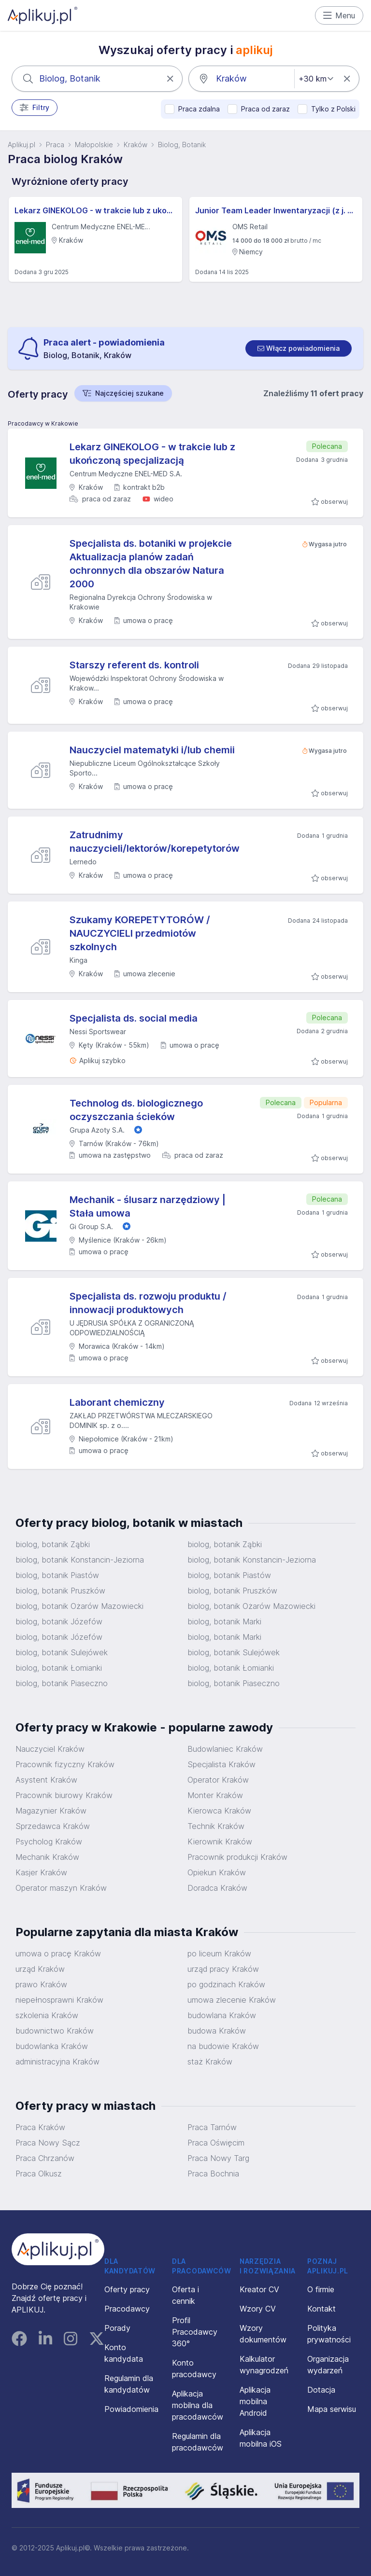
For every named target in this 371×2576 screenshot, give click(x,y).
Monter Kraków (215, 1795)
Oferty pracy (127, 2289)
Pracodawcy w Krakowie (43, 423)
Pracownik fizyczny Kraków (64, 1764)
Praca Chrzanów (44, 2158)
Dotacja (321, 2390)
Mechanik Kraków (47, 1857)
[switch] (298, 348)
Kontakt (321, 2308)
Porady (117, 2328)
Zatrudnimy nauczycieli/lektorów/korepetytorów (155, 841)
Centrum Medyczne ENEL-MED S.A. (126, 474)
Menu (339, 15)
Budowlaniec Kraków (225, 1749)
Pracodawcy (127, 2308)
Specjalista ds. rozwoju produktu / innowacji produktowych (148, 1303)
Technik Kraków (215, 1826)
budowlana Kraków (221, 2015)
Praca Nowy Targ (218, 2158)
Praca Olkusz (38, 2173)
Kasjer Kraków (41, 1872)
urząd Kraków (40, 1969)
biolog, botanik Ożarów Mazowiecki (79, 1606)
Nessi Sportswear (98, 1031)
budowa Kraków (216, 2031)
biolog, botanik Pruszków (60, 1590)
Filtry (34, 107)
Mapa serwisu (331, 2409)
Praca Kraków (40, 2127)
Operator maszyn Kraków (61, 1888)
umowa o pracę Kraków (58, 1953)
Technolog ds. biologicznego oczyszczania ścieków (136, 1109)
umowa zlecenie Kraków (231, 2000)
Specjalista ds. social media (134, 1018)
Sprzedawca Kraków (52, 1826)
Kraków (135, 144)
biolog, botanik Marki (224, 1621)
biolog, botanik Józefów (58, 1621)
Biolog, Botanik (182, 144)
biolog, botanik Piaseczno (61, 1683)
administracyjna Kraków (57, 2061)
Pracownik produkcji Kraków (237, 1857)
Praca (55, 144)
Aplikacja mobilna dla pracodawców (197, 2405)
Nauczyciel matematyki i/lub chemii (152, 750)
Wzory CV (258, 2308)
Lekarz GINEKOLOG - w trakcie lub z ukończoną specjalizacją (95, 210)
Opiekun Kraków (216, 1872)
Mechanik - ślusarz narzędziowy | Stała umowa (148, 1206)
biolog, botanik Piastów (57, 1575)
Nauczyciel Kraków (50, 1749)
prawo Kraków (41, 1984)
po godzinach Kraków (226, 1984)
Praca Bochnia (213, 2173)
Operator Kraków (218, 1780)
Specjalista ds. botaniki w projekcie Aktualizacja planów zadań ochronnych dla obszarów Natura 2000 (151, 564)
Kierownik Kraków (219, 1841)
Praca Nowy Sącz (47, 2142)
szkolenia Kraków (46, 2015)
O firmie (320, 2289)
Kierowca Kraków (219, 1810)
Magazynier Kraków (50, 1810)
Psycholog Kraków (48, 1841)
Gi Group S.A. (91, 1226)
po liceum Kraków (219, 1953)
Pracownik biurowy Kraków (64, 1795)
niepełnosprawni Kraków (59, 2000)
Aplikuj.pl (21, 144)
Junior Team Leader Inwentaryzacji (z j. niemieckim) (276, 210)
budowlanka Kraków (51, 2046)
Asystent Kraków (46, 1780)
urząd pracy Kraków (223, 1969)
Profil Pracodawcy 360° (194, 2331)
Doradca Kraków (217, 1888)
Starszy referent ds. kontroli (134, 665)
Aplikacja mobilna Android (255, 2401)
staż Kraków (209, 2061)
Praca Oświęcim (215, 2142)
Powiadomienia (131, 2409)
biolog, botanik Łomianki (58, 1668)
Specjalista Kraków (221, 1764)
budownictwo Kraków (54, 2031)
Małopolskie (94, 144)
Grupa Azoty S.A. (97, 1130)
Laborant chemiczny (117, 1402)
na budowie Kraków (223, 2046)
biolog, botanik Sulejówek (61, 1652)
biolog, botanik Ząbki (52, 1544)
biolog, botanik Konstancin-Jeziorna (79, 1560)
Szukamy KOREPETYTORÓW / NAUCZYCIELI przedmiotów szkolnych (140, 933)
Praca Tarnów (212, 2127)
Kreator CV (259, 2289)
